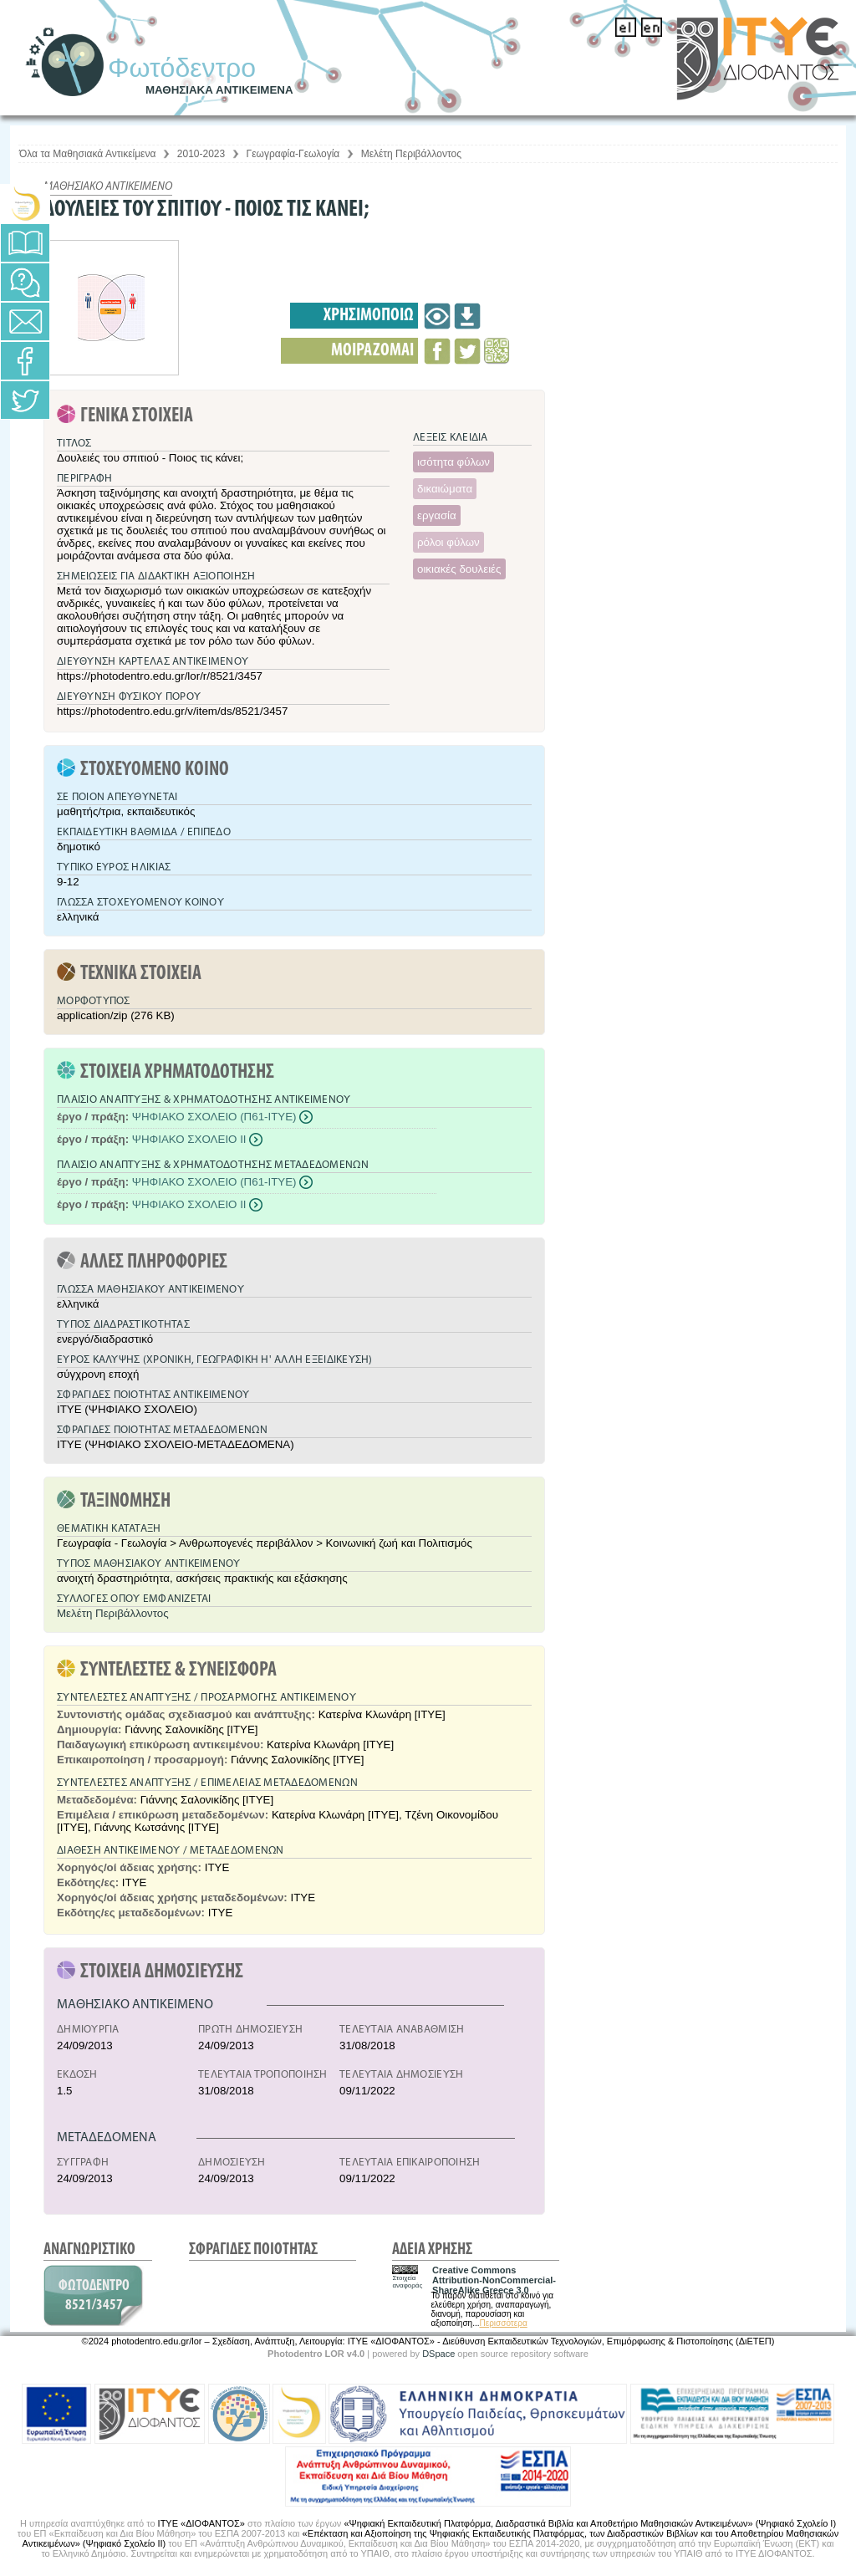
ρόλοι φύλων (448, 542)
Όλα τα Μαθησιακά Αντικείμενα (87, 154)
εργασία (436, 515)
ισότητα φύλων (453, 462)
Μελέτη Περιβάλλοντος (411, 154)
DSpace (438, 2354)
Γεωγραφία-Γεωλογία (293, 154)
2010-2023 (201, 154)
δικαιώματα (444, 488)
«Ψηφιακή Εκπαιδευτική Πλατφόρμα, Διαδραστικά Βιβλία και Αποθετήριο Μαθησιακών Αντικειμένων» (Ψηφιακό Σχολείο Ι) (590, 2523)
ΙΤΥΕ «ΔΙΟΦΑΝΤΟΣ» (201, 2523)
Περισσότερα (503, 2323)
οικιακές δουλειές (459, 569)
